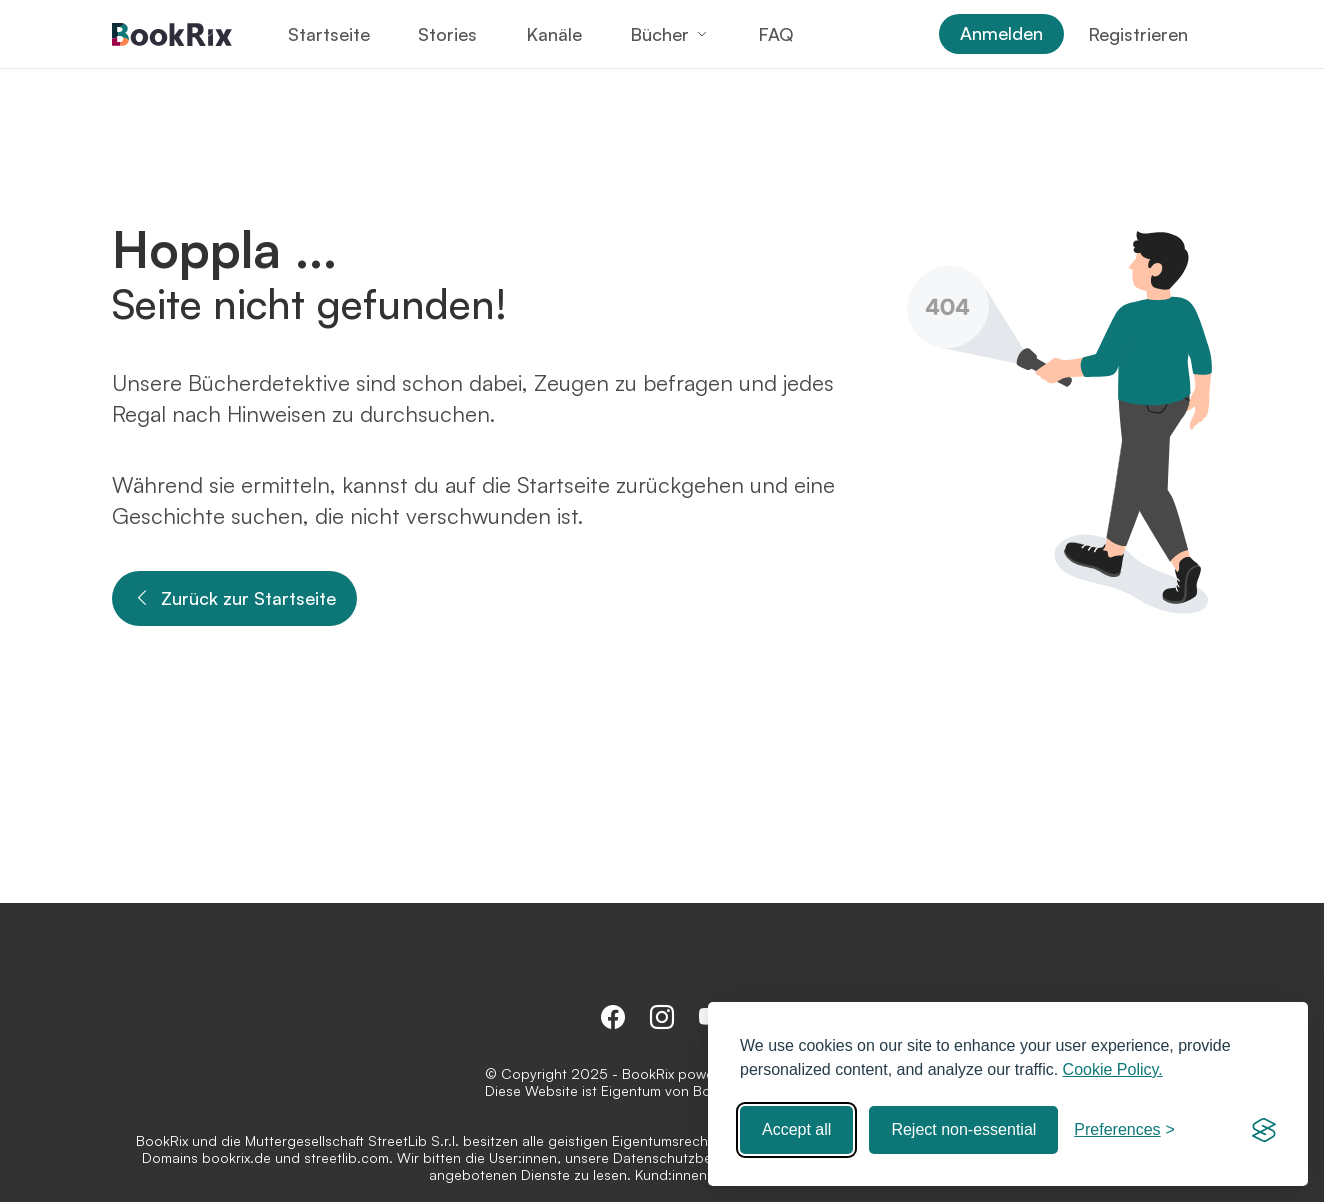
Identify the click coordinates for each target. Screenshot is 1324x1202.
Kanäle (554, 34)
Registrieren (1138, 34)
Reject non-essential (963, 1129)
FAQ (775, 34)
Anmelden (1001, 33)
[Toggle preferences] (1124, 1130)
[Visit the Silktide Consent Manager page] (1264, 1130)
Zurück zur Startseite (234, 598)
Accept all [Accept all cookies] (796, 1129)
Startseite (329, 34)
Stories (447, 34)
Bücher (659, 34)
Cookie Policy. (1113, 1069)
